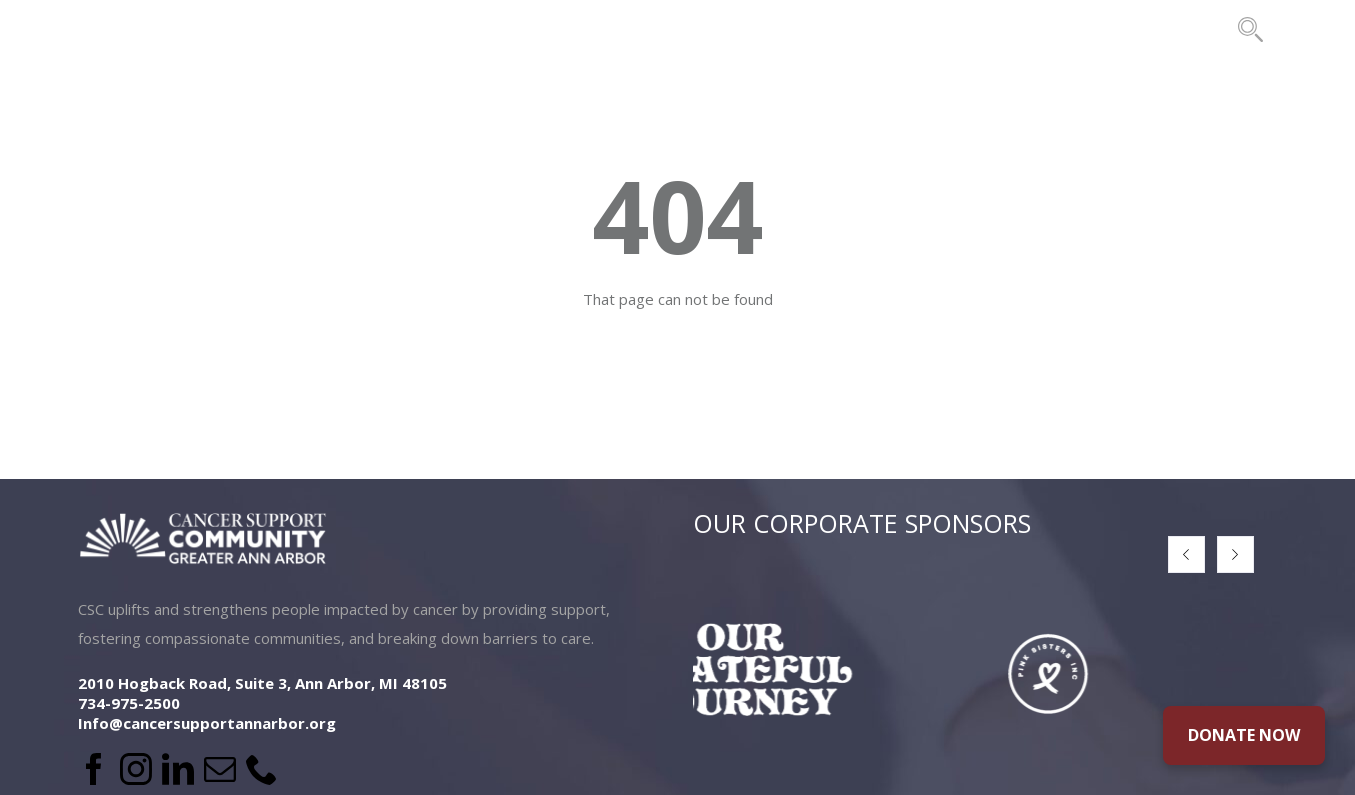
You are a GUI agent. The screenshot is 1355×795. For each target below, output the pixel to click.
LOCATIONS (404, 29)
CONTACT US (1163, 29)
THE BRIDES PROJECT (977, 29)
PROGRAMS (550, 29)
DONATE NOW (1244, 735)
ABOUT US (261, 29)
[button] (1186, 554)
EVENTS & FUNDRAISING (745, 29)
